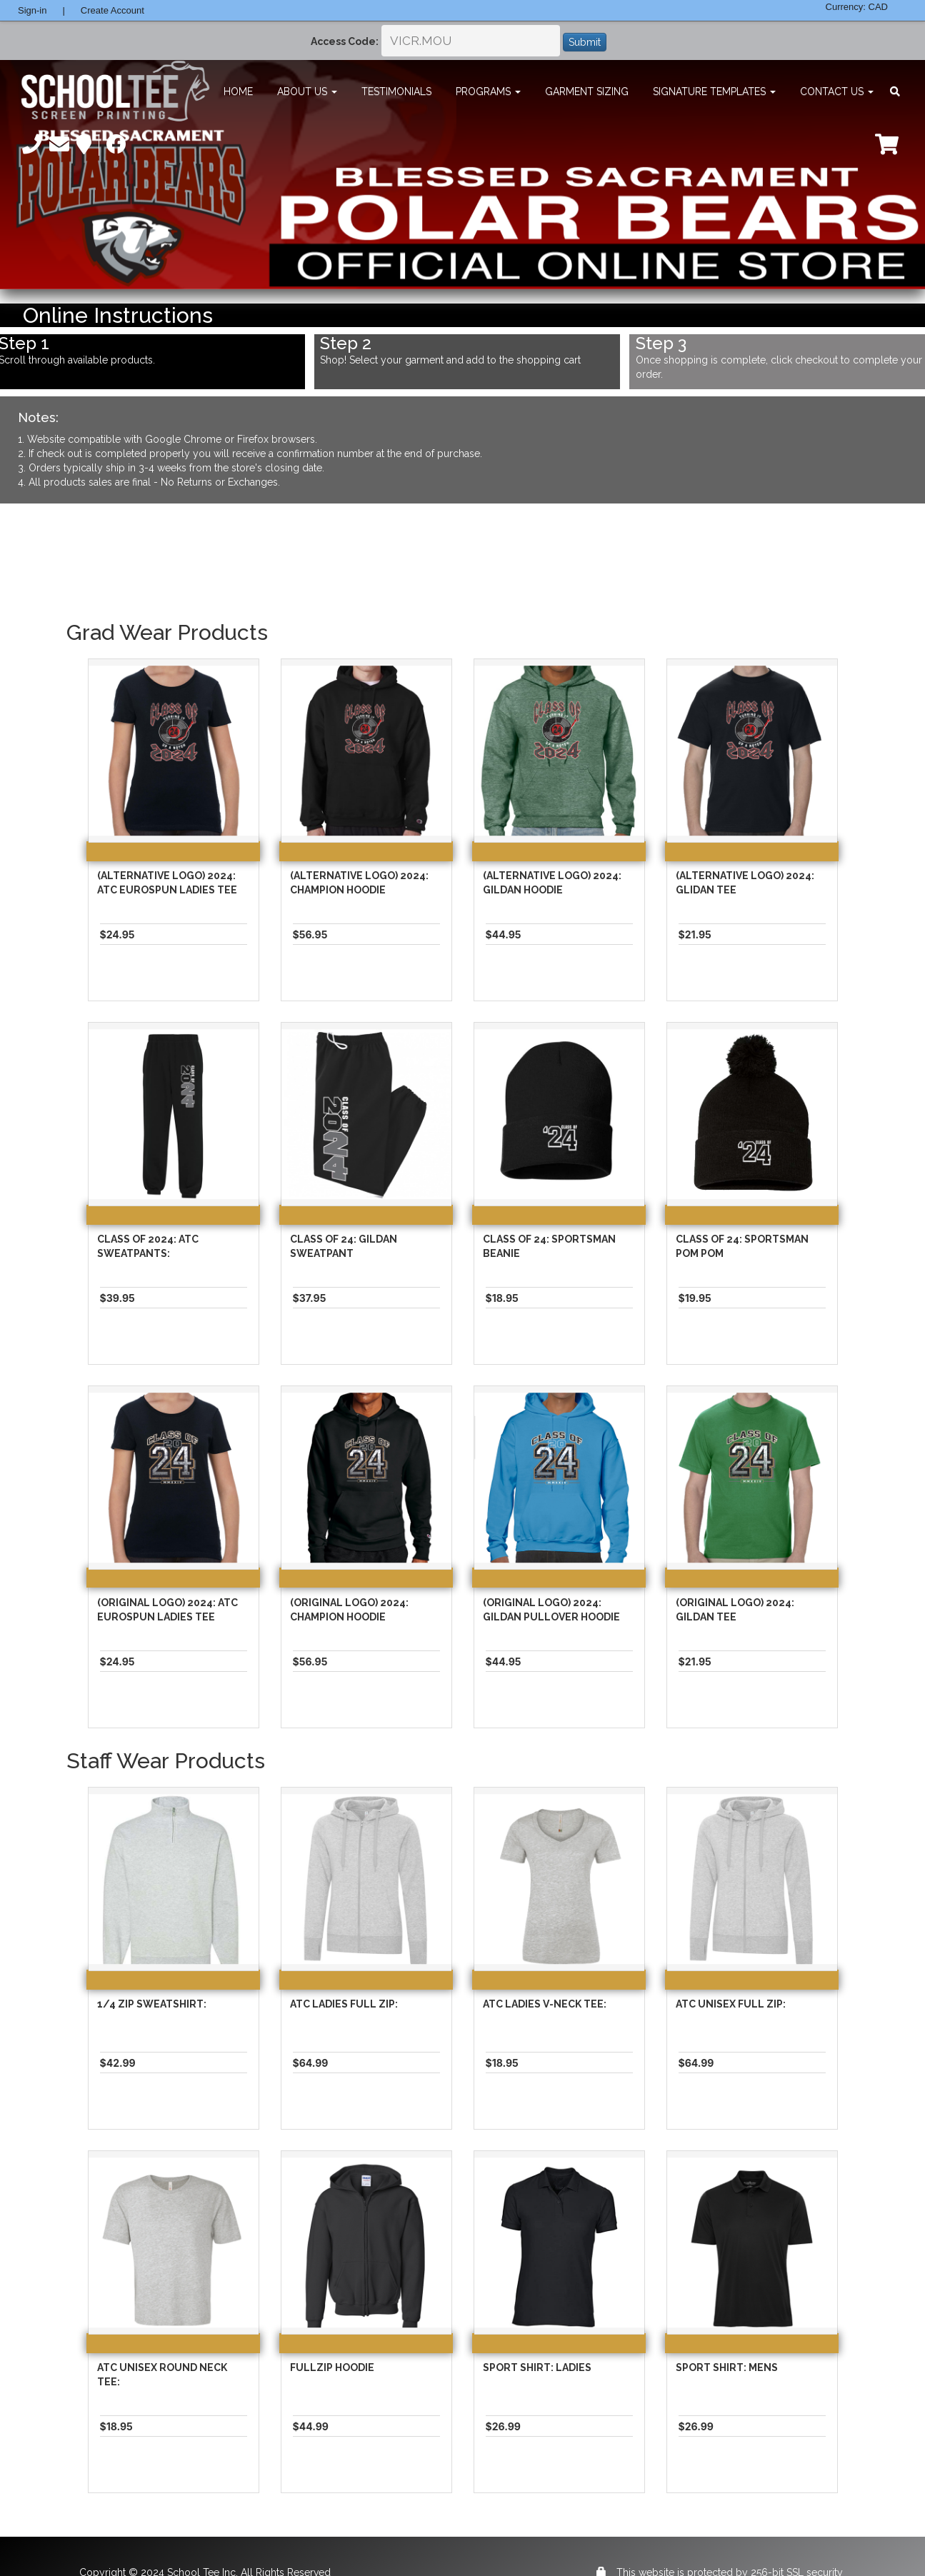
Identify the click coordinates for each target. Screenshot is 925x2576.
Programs (488, 91)
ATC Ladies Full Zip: (344, 2004)
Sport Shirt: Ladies (537, 2367)
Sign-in (32, 10)
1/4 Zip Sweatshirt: (151, 2004)
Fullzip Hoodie (332, 2367)
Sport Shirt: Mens (727, 2367)
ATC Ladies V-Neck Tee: (544, 2004)
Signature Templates (714, 91)
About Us (307, 91)
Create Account (112, 10)
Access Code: (345, 41)
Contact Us (837, 91)
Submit (585, 42)
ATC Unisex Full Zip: (731, 2004)
